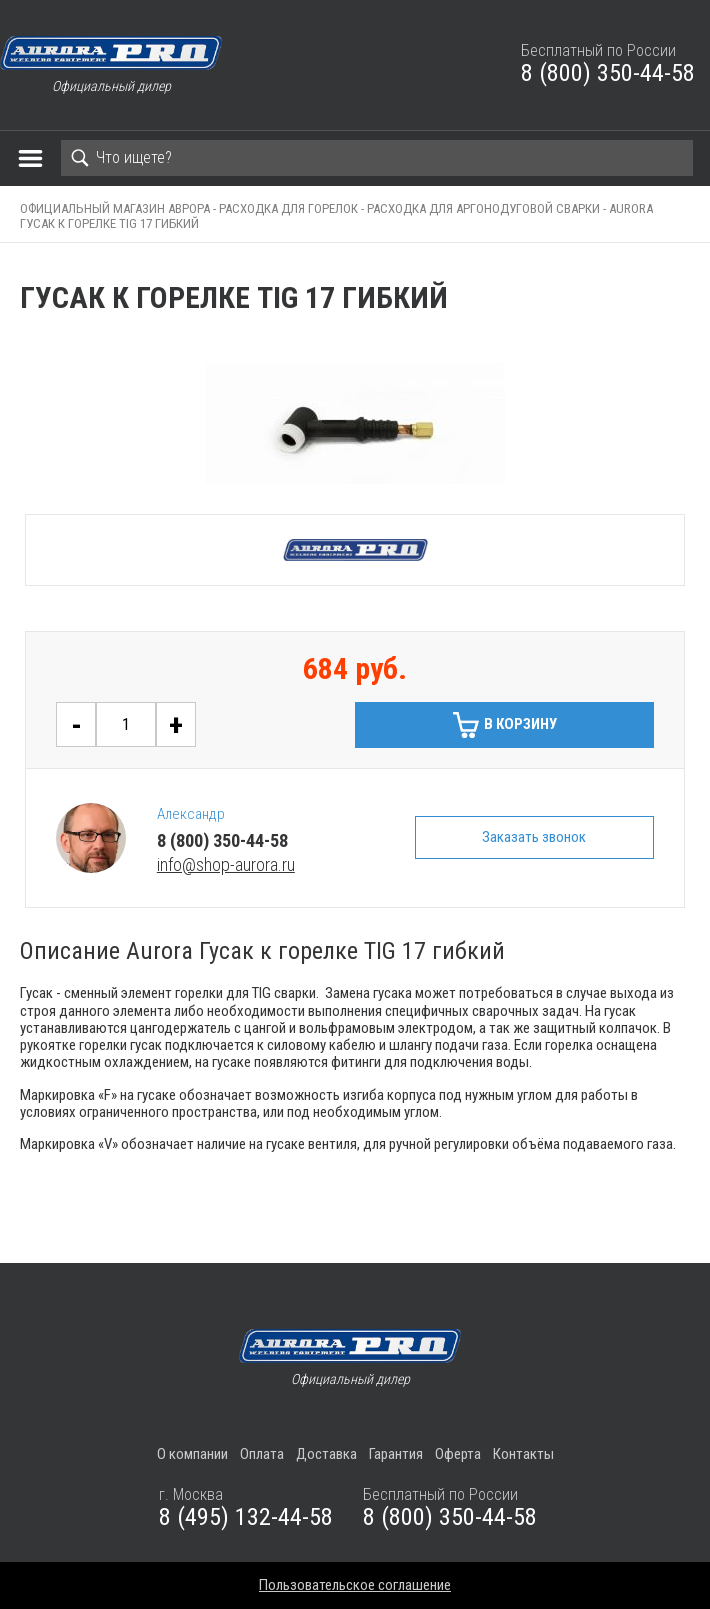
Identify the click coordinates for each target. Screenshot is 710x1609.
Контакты (523, 1454)
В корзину (520, 724)
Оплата (262, 1454)
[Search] (377, 158)
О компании (192, 1454)
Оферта (458, 1454)
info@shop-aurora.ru (226, 864)
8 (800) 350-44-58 (608, 73)
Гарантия (396, 1454)
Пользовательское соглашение (355, 1585)
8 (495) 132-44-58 (246, 1517)
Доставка (326, 1454)
